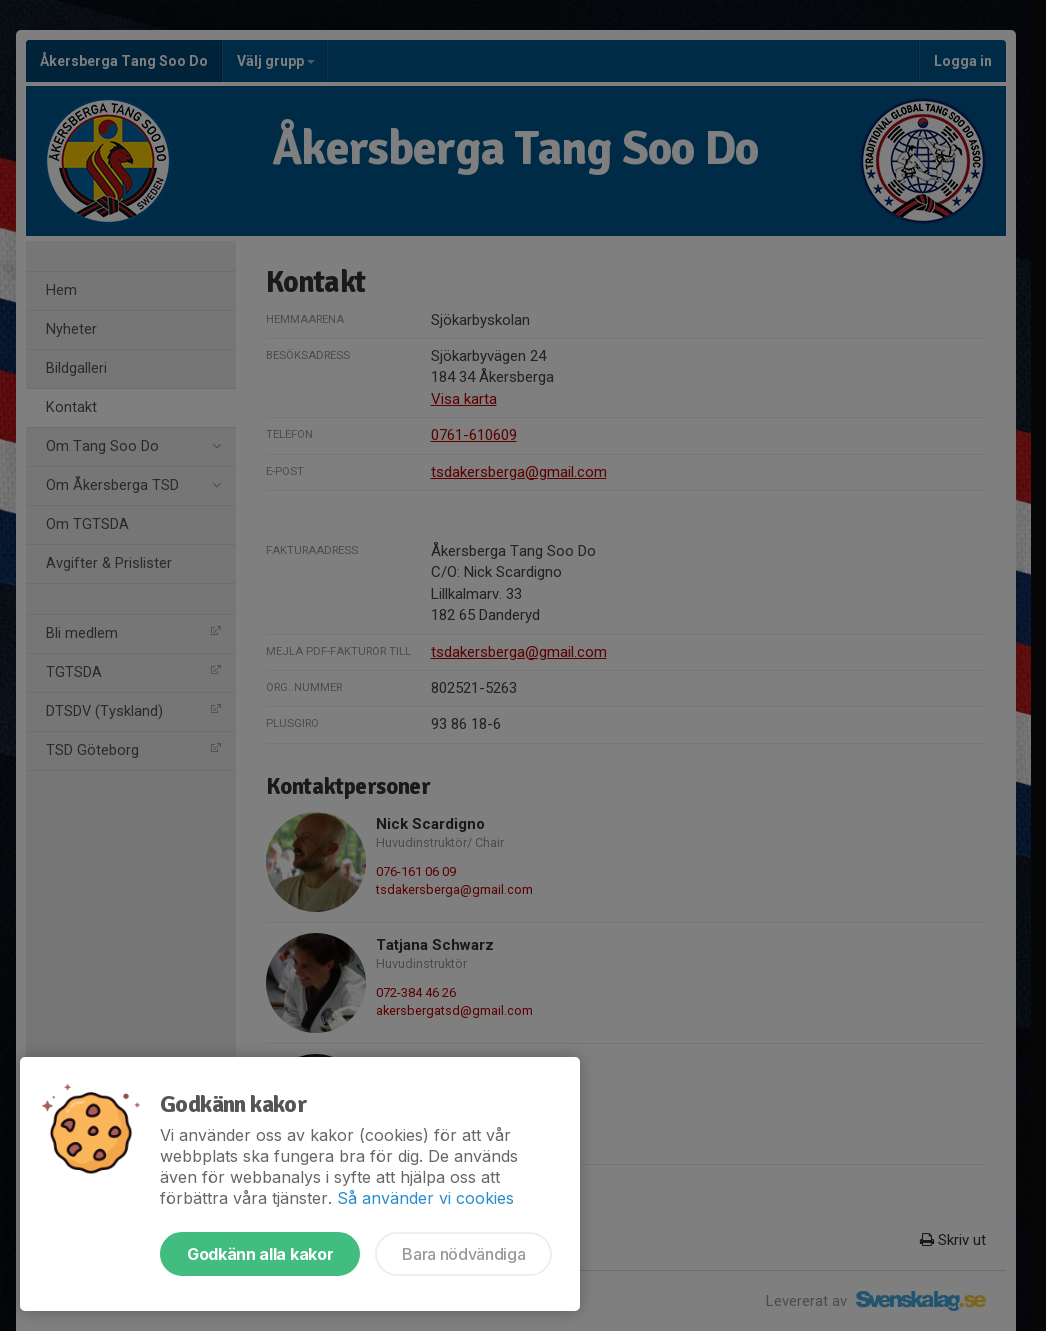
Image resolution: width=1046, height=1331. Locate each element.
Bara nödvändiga (463, 1254)
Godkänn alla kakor (260, 1254)
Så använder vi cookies (425, 1198)
